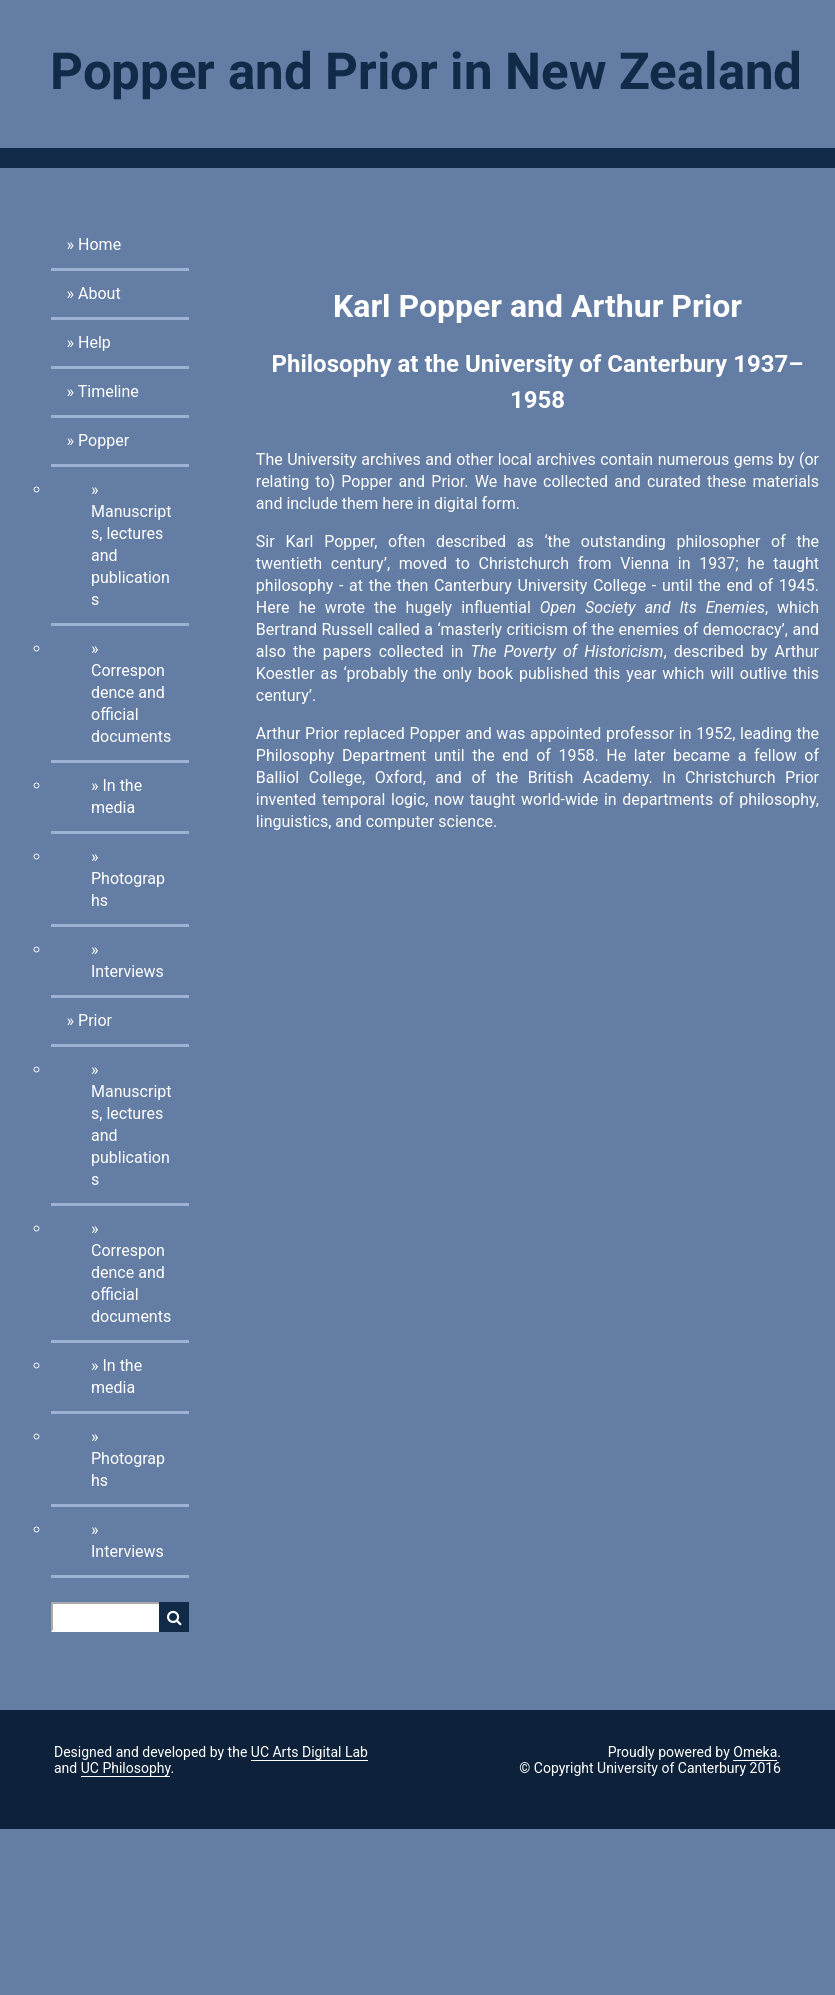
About (99, 293)
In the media (116, 796)
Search (174, 1617)
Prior (95, 1020)
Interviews (127, 971)
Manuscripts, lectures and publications (131, 555)
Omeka (755, 1752)
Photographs (128, 889)
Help (94, 342)
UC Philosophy (126, 1768)
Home (99, 244)
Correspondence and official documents (131, 703)
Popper (103, 440)
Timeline (108, 391)
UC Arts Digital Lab (309, 1752)
